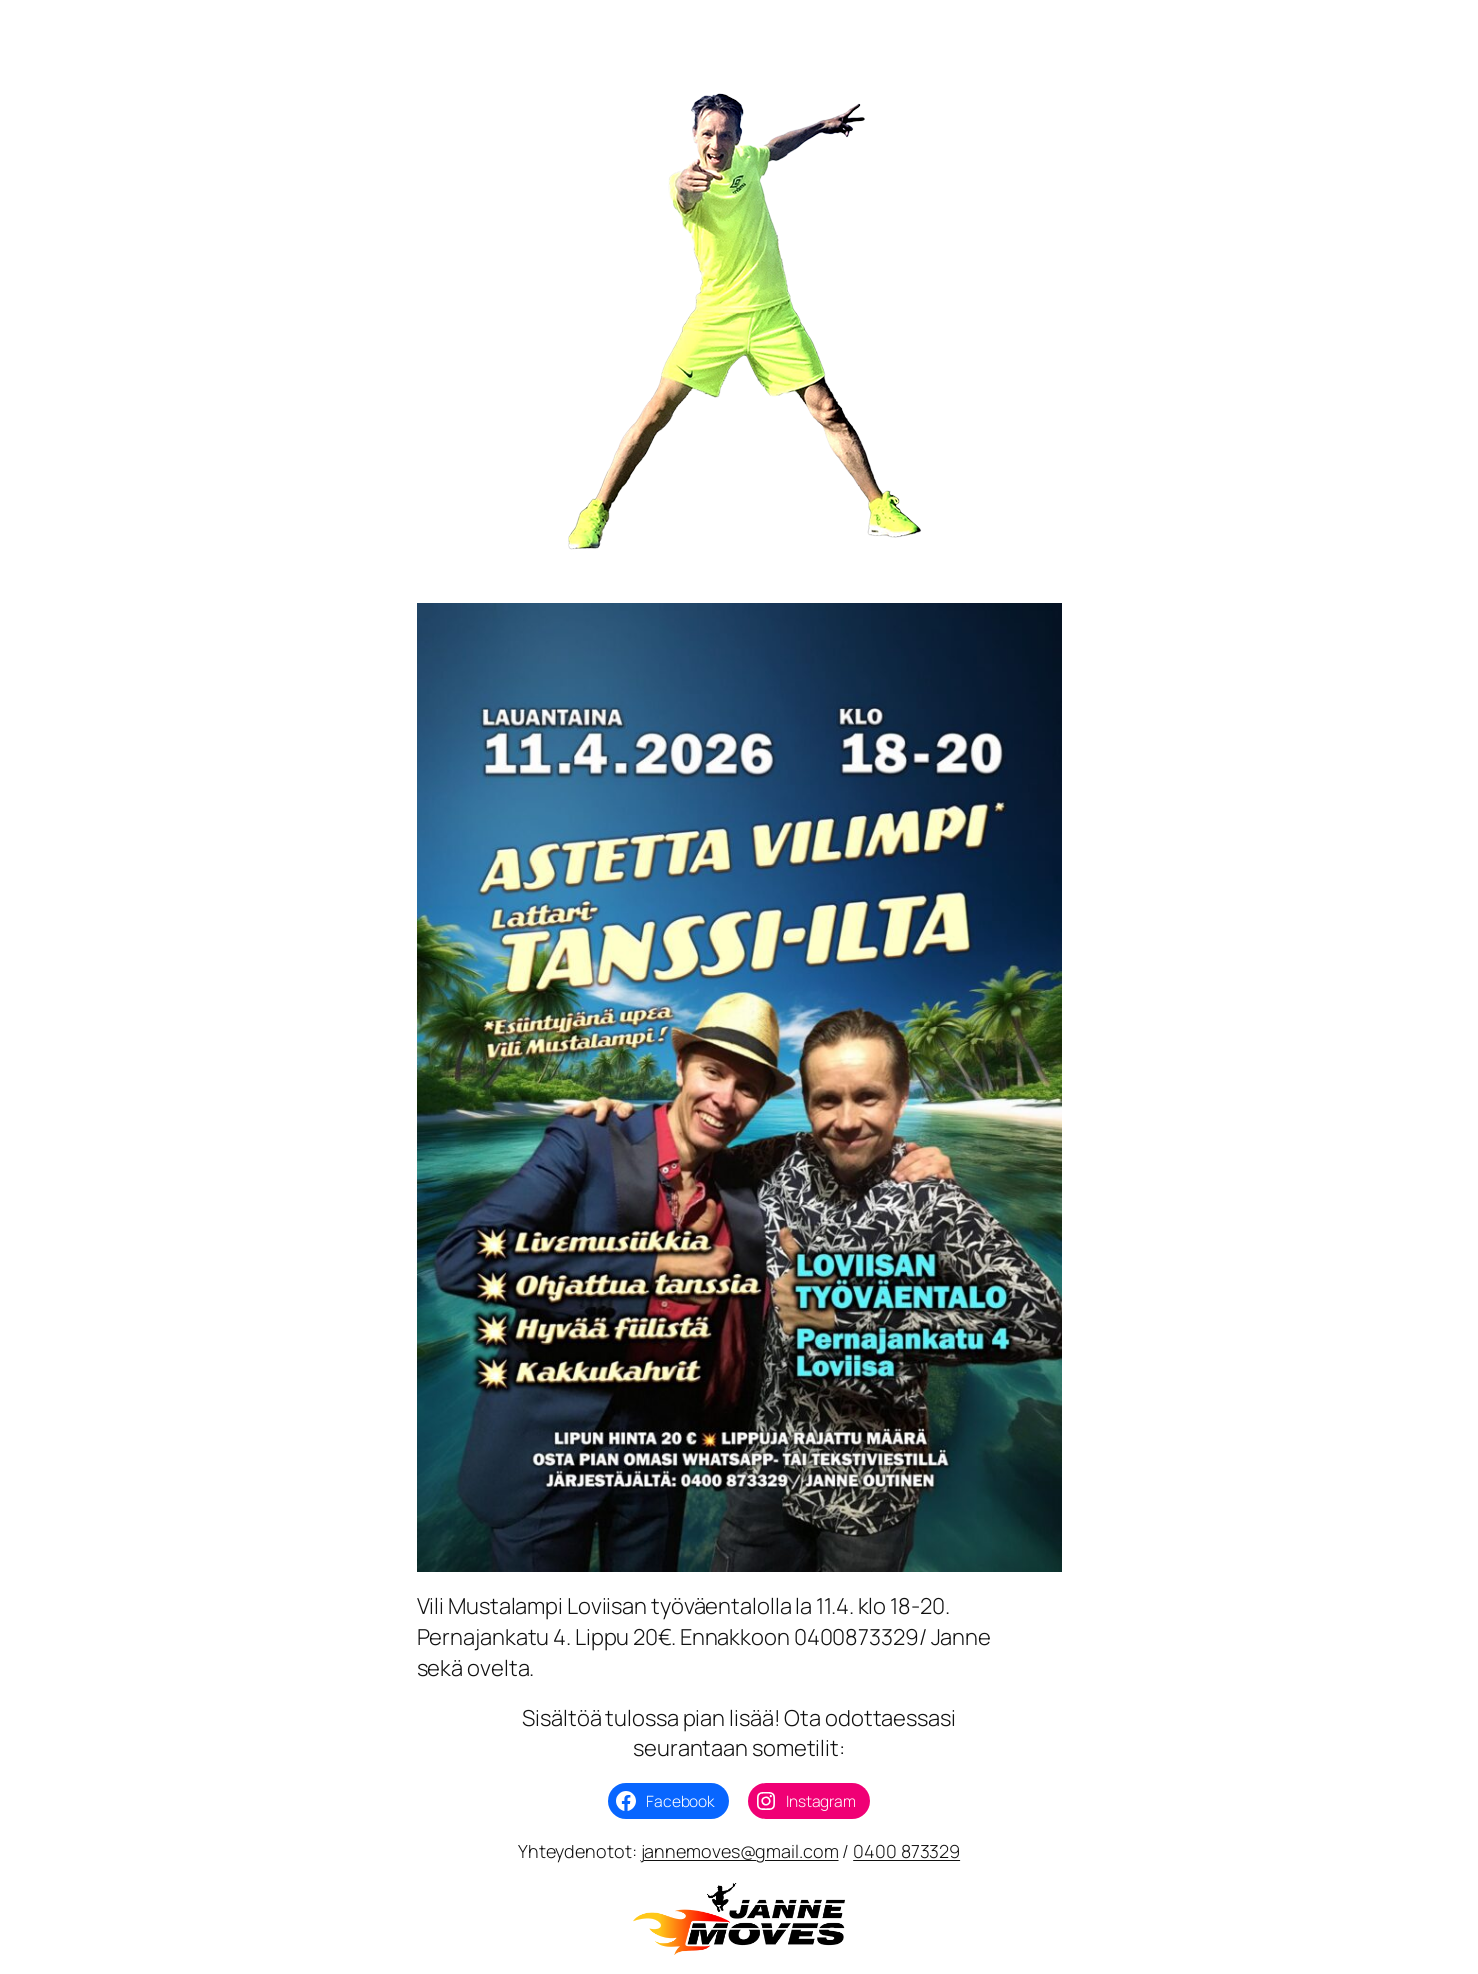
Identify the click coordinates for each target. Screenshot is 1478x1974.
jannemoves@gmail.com (740, 1851)
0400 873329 (906, 1851)
